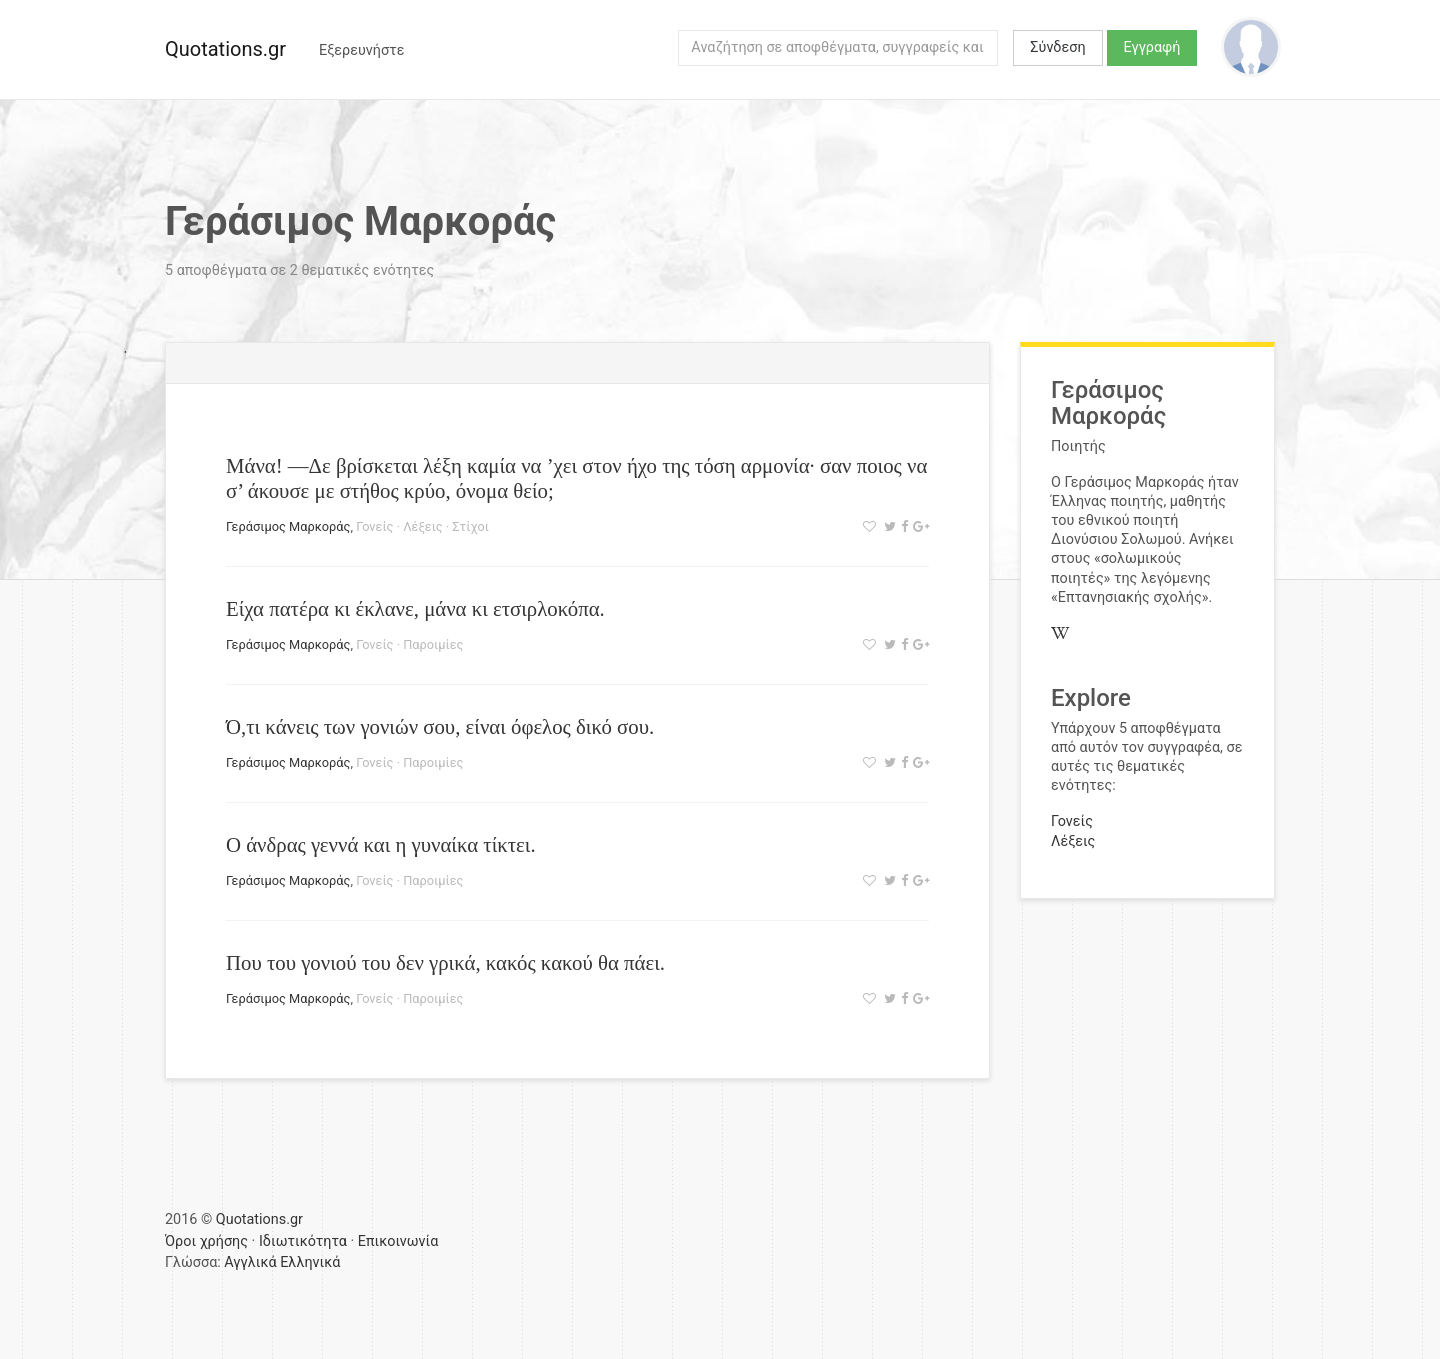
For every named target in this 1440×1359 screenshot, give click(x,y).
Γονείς (374, 526)
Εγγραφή (1152, 47)
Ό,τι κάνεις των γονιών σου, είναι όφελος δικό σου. (440, 726)
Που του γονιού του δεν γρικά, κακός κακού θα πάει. (445, 962)
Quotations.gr (225, 49)
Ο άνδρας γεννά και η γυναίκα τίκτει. (381, 844)
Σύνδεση (1057, 47)
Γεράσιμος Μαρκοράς (288, 526)
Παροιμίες (433, 644)
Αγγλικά (250, 1262)
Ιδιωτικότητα (303, 1241)
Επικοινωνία (398, 1241)
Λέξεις (422, 526)
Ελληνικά (310, 1262)
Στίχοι (470, 526)
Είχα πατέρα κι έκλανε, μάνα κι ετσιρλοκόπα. (415, 608)
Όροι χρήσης (206, 1241)
